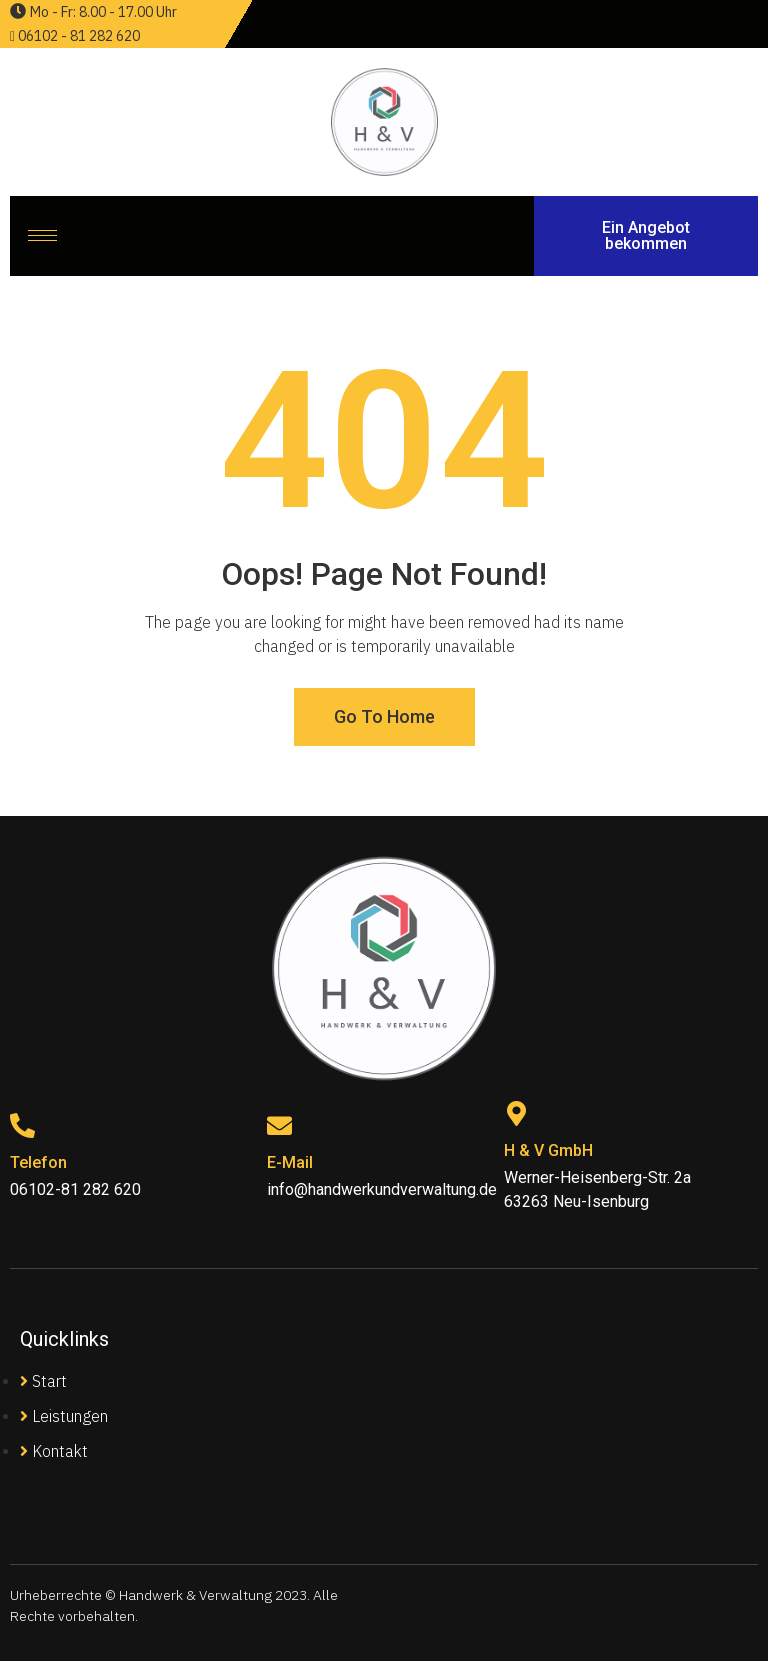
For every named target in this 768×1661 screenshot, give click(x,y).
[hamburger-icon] (42, 235)
